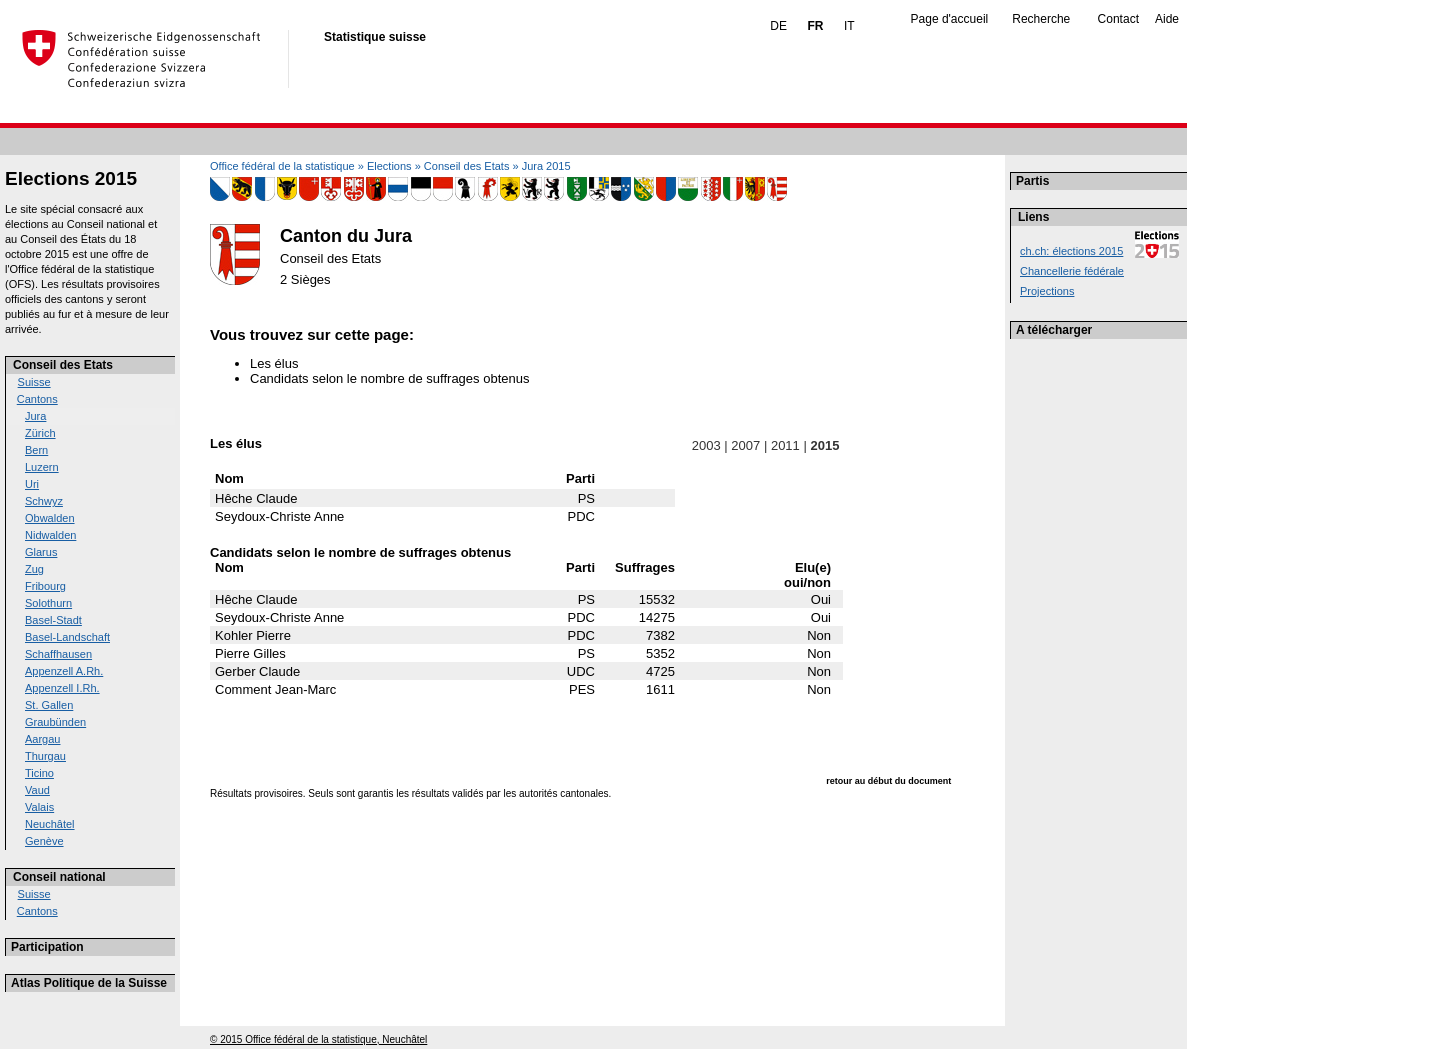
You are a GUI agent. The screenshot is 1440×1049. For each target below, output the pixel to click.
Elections (389, 166)
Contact (1118, 19)
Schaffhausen (58, 654)
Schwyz (44, 501)
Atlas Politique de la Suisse (89, 983)
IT (849, 26)
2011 (785, 445)
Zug (34, 569)
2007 (746, 445)
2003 (706, 445)
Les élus (274, 363)
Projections (1047, 291)
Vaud (37, 790)
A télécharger (1054, 330)
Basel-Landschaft (67, 637)
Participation (47, 947)
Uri (32, 484)
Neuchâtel (50, 824)
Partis (1032, 181)
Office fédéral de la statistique (282, 166)
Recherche (1041, 19)
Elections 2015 (71, 178)
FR (815, 26)
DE (778, 26)
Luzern (42, 467)
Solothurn (48, 603)
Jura (35, 416)
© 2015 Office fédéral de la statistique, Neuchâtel (318, 1039)
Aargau (42, 739)
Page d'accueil (950, 19)
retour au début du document (888, 781)
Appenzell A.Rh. (64, 671)
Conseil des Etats (63, 365)
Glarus (41, 552)
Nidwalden (50, 535)
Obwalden (50, 518)
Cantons (37, 399)
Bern (36, 450)
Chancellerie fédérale (1072, 271)
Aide (1167, 19)
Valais (39, 807)
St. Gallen (49, 705)
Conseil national (59, 877)
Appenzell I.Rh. (62, 688)
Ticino (39, 773)
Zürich (40, 433)
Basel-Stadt (53, 620)
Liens (1033, 217)
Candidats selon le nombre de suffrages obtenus (389, 378)
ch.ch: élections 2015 (1071, 251)
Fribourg (45, 586)
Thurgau (45, 756)
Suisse (34, 382)
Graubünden (55, 722)
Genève (44, 841)
